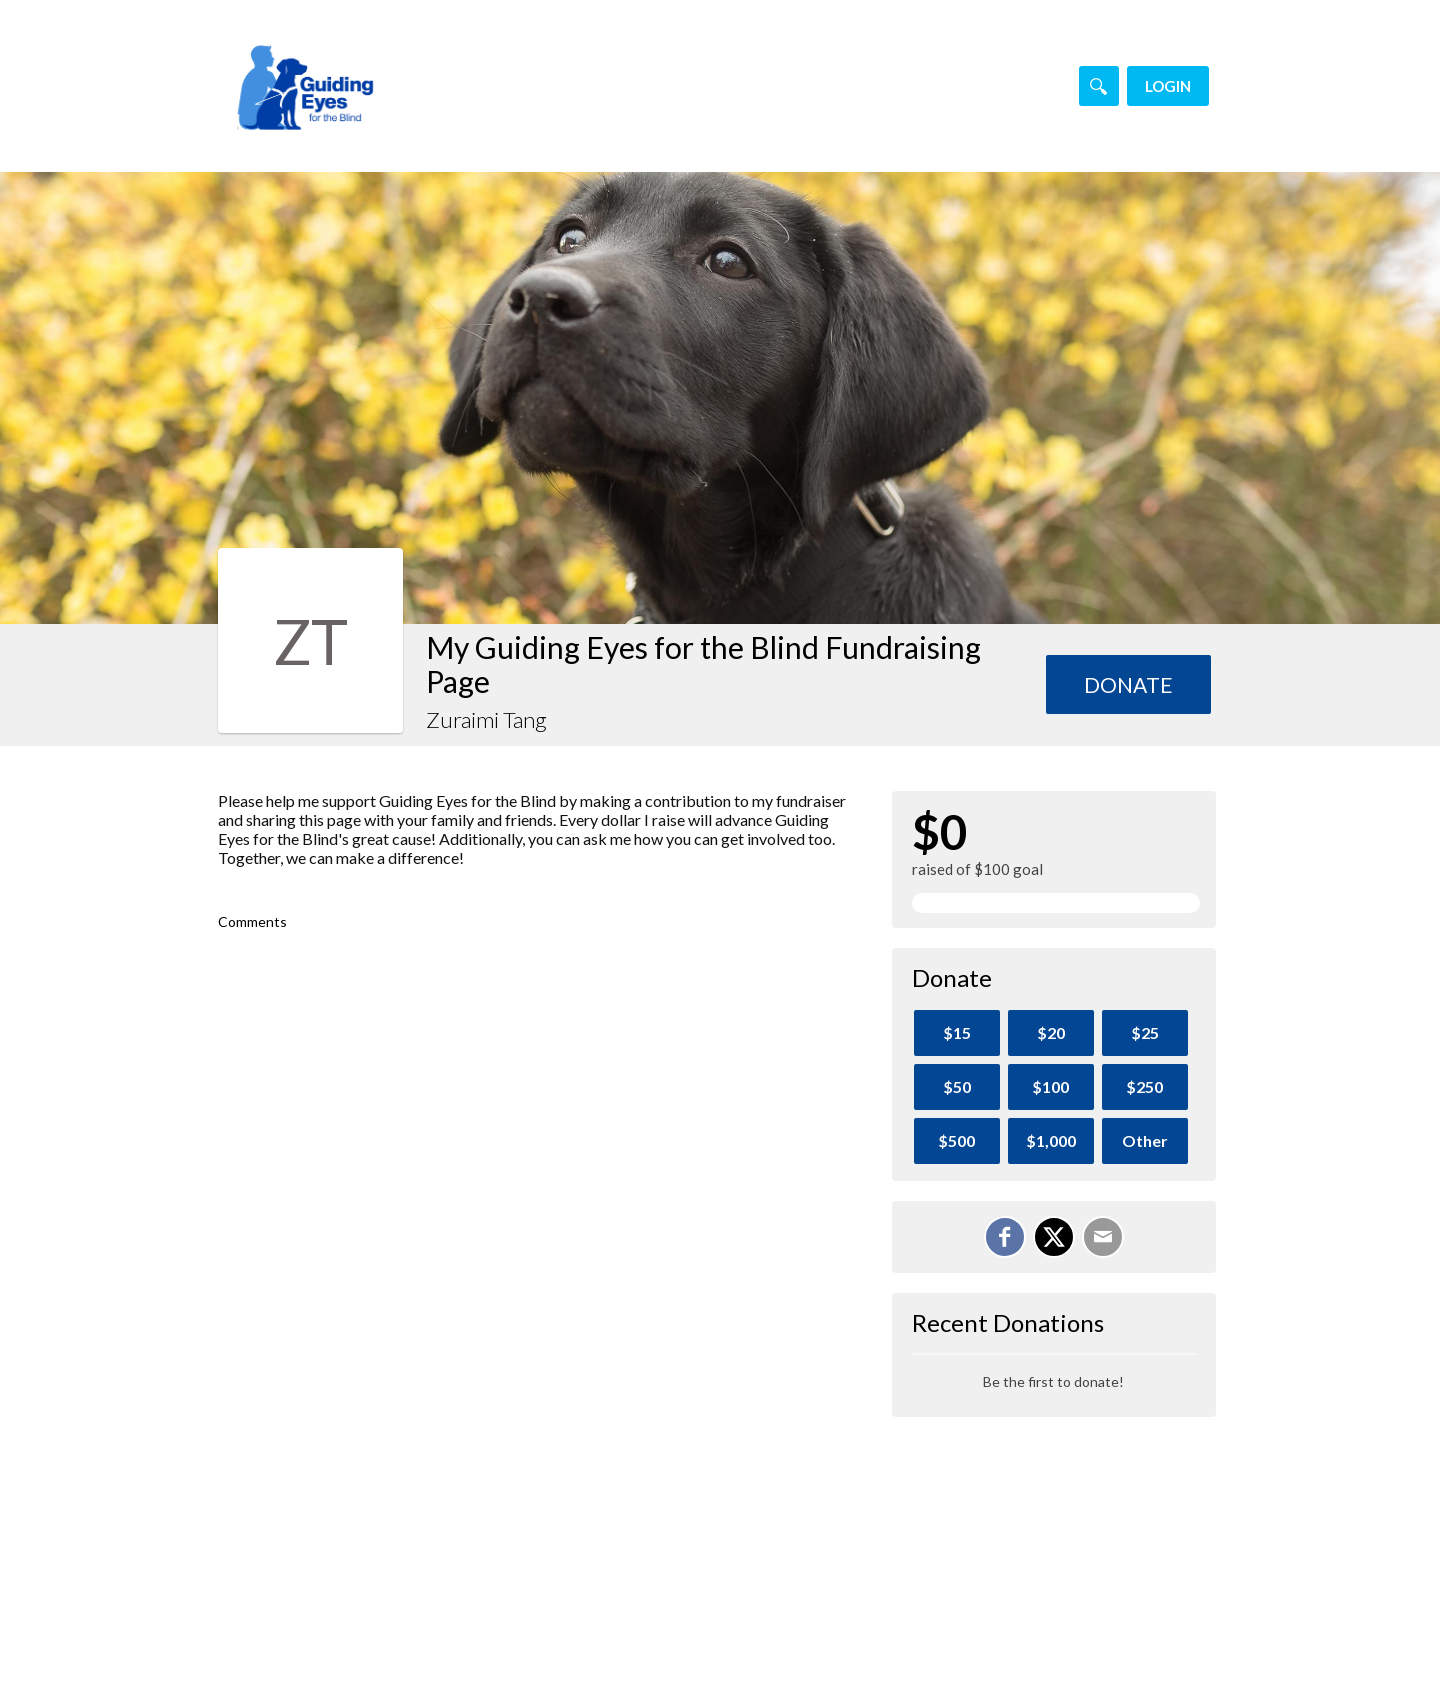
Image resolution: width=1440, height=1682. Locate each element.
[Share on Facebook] (1005, 1237)
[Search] (1099, 86)
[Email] (1103, 1237)
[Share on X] (1054, 1237)
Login (1168, 86)
